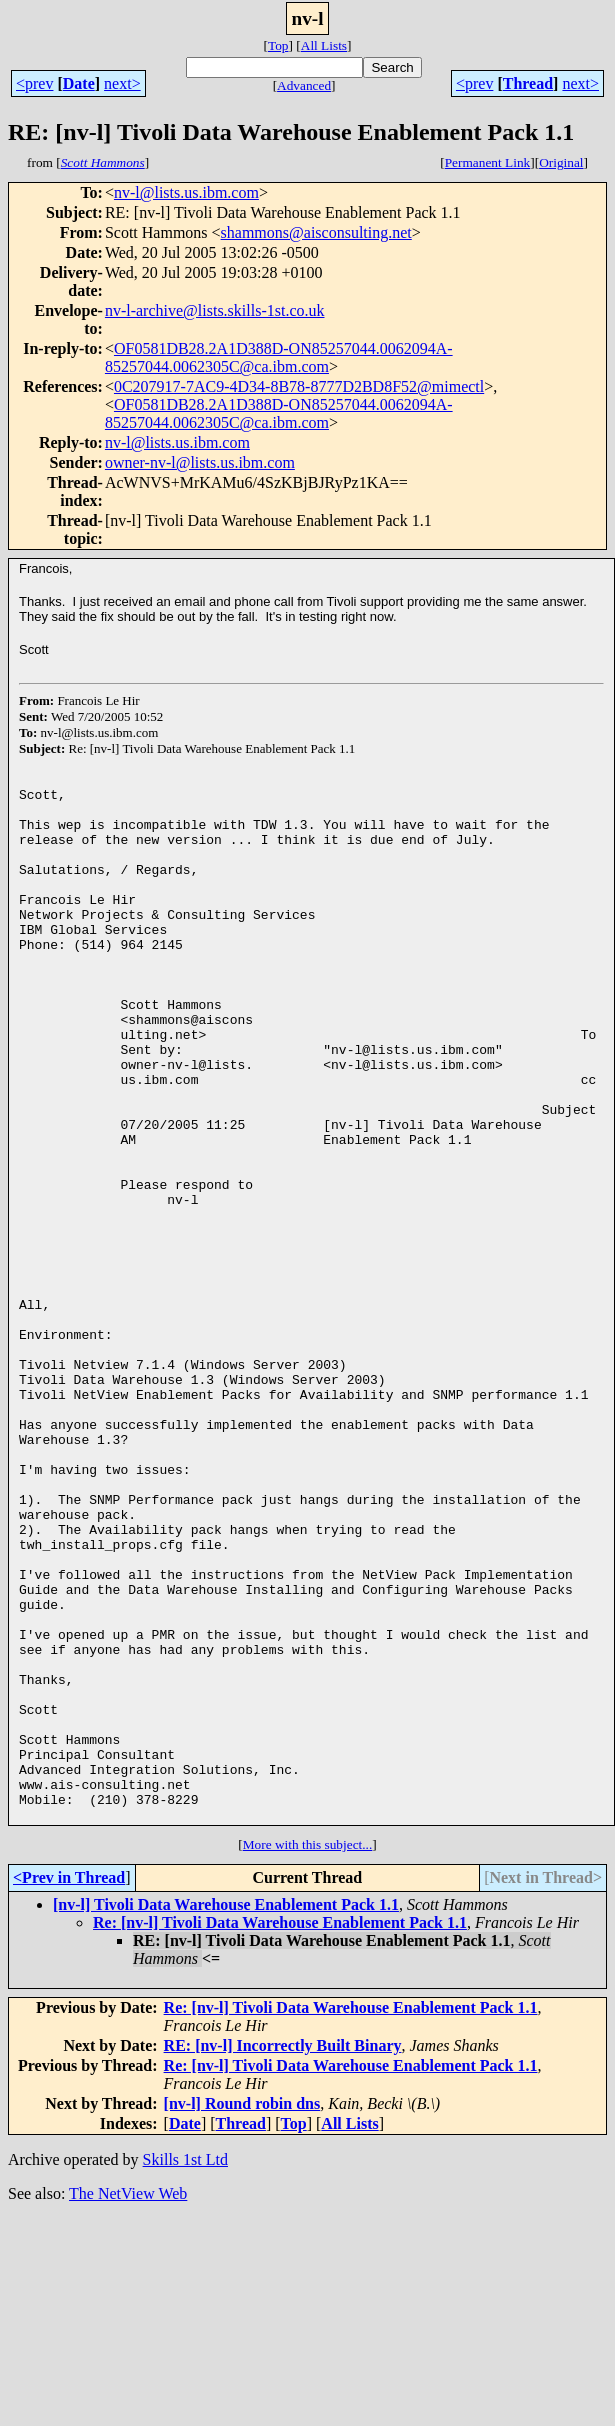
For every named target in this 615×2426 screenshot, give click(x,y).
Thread (528, 83)
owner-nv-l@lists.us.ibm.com (200, 462)
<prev (34, 83)
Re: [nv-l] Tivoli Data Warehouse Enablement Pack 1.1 (280, 2129)
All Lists (324, 45)
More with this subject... (308, 2051)
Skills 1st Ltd (185, 2366)
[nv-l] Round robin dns (242, 2310)
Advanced (304, 85)
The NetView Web (128, 2400)
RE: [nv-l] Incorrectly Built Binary (283, 2252)
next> (122, 83)
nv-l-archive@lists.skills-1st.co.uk (215, 310)
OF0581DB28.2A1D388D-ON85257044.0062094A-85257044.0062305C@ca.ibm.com (279, 357)
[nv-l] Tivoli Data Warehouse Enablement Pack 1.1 (226, 2111)
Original (561, 162)
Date (79, 83)
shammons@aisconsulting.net (316, 232)
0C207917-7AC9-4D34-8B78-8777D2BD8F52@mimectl (299, 386)
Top (278, 45)
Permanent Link (488, 162)
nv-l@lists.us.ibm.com (186, 192)
